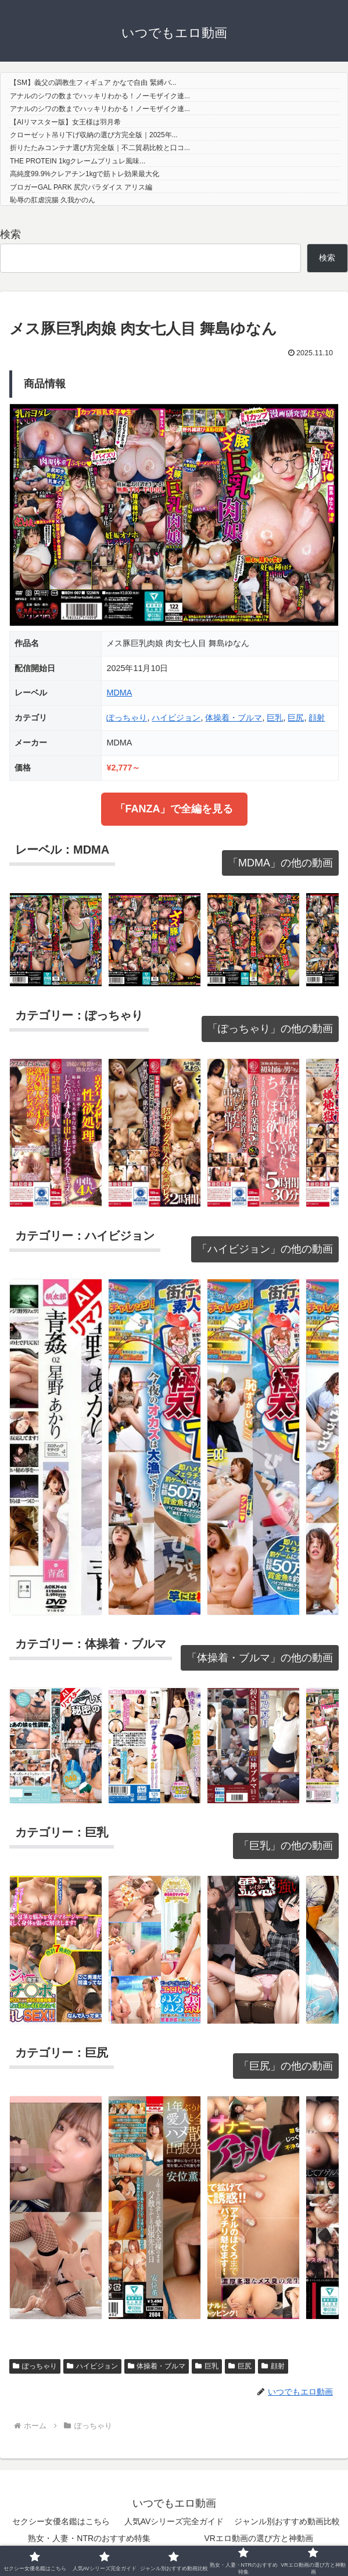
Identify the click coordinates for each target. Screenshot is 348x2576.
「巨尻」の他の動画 (286, 2066)
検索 (10, 234)
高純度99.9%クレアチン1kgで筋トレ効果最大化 (84, 174)
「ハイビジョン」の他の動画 (265, 1249)
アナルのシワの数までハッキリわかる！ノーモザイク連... (100, 96)
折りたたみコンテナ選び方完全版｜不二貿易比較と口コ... (100, 148)
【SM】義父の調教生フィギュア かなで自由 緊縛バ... (93, 83)
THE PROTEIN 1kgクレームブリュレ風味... (77, 161)
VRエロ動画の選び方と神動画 (259, 2538)
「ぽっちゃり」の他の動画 (270, 1028)
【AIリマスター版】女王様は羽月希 (65, 122)
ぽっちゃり (126, 717)
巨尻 (296, 717)
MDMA (119, 692)
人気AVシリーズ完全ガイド (174, 2521)
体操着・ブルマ (233, 717)
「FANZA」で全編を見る (174, 809)
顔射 (316, 717)
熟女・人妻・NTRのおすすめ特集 (89, 2538)
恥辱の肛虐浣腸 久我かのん (52, 200)
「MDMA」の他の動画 (280, 863)
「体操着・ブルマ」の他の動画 (259, 1658)
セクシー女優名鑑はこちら (61, 2521)
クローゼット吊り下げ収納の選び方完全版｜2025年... (94, 135)
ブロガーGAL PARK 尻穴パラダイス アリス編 (81, 187)
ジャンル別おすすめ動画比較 (287, 2521)
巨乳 (275, 717)
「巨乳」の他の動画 (286, 1845)
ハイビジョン (176, 717)
